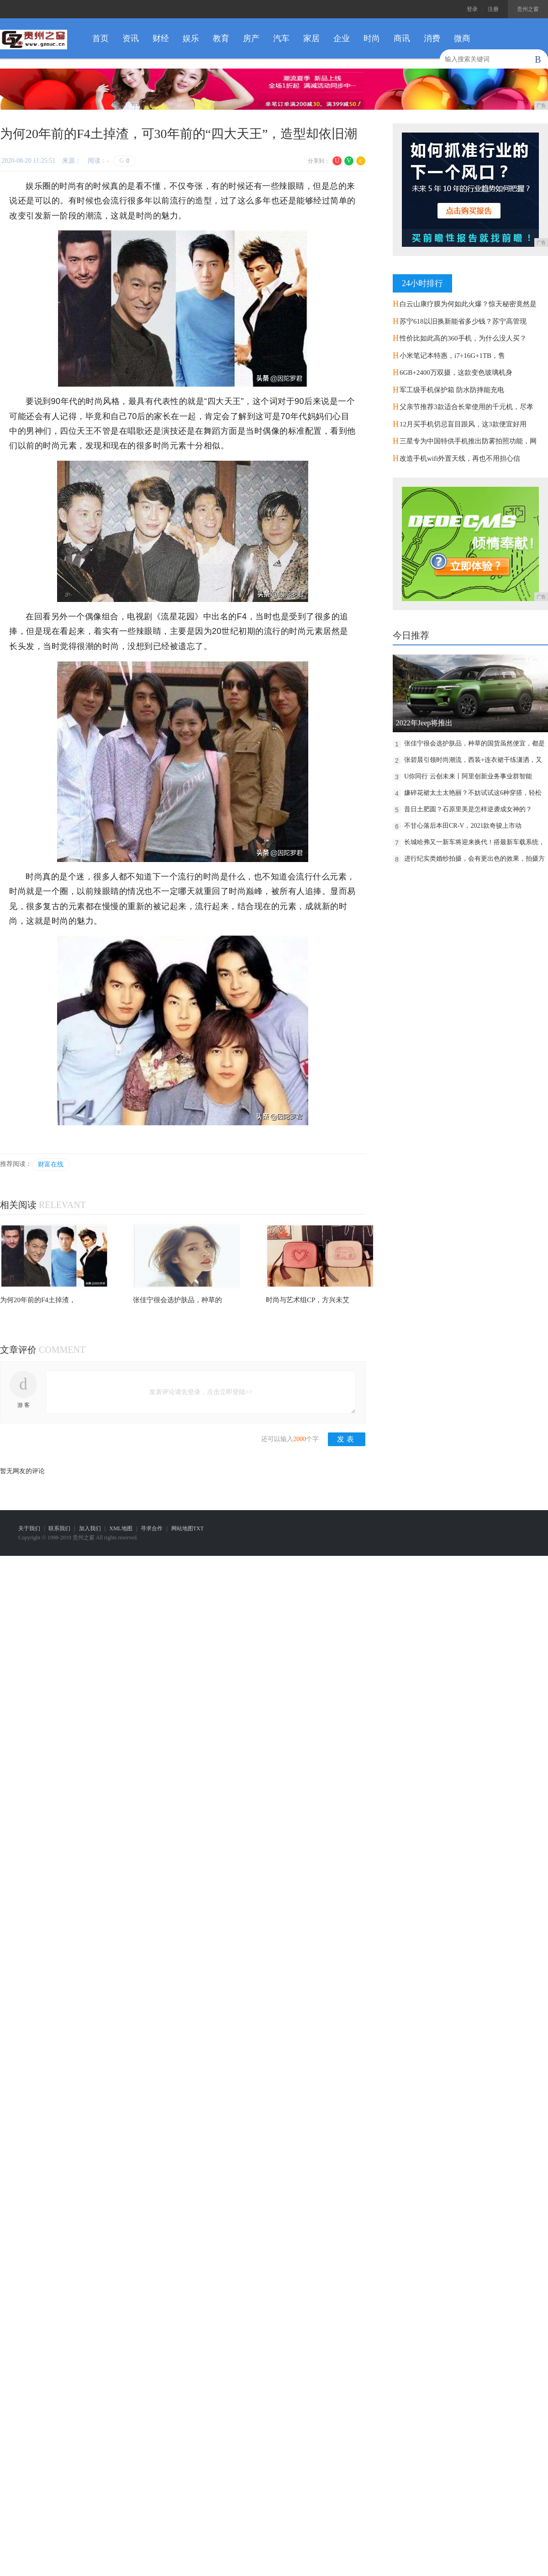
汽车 (281, 38)
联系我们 (59, 1528)
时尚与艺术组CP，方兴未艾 (307, 1300)
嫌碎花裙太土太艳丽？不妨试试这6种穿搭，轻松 (473, 792)
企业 (341, 38)
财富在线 (50, 1164)
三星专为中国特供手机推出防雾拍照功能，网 (468, 441)
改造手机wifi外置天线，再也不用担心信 (460, 458)
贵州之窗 (528, 9)
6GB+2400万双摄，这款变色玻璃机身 (456, 372)
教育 (221, 38)
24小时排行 (422, 283)
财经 (161, 38)
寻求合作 (152, 1528)
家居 (311, 38)
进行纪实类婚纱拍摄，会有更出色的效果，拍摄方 (474, 858)
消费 (432, 38)
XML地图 (120, 1528)
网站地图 (182, 1528)
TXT (198, 1528)
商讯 (402, 38)
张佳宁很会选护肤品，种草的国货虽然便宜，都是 (474, 743)
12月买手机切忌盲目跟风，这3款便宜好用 (463, 424)
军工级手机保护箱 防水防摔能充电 (452, 390)
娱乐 (191, 38)
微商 (462, 38)
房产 (251, 38)
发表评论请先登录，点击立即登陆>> (201, 1392)
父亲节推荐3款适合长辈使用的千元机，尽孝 (466, 406)
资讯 (130, 38)
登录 (472, 9)
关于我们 (29, 1528)
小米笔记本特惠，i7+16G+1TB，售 (452, 355)
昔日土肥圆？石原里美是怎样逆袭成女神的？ (468, 809)
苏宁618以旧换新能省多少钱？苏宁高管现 (463, 321)
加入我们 (90, 1528)
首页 (100, 38)
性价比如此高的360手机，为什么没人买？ (463, 338)
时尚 (372, 38)
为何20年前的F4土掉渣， (38, 1300)
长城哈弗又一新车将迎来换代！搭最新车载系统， (474, 842)
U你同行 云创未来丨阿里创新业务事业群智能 (468, 776)
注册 (493, 9)
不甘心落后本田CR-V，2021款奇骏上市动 (463, 825)
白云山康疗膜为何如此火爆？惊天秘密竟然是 (468, 304)
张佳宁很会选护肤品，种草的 (177, 1300)
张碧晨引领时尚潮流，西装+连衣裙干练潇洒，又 (473, 759)
